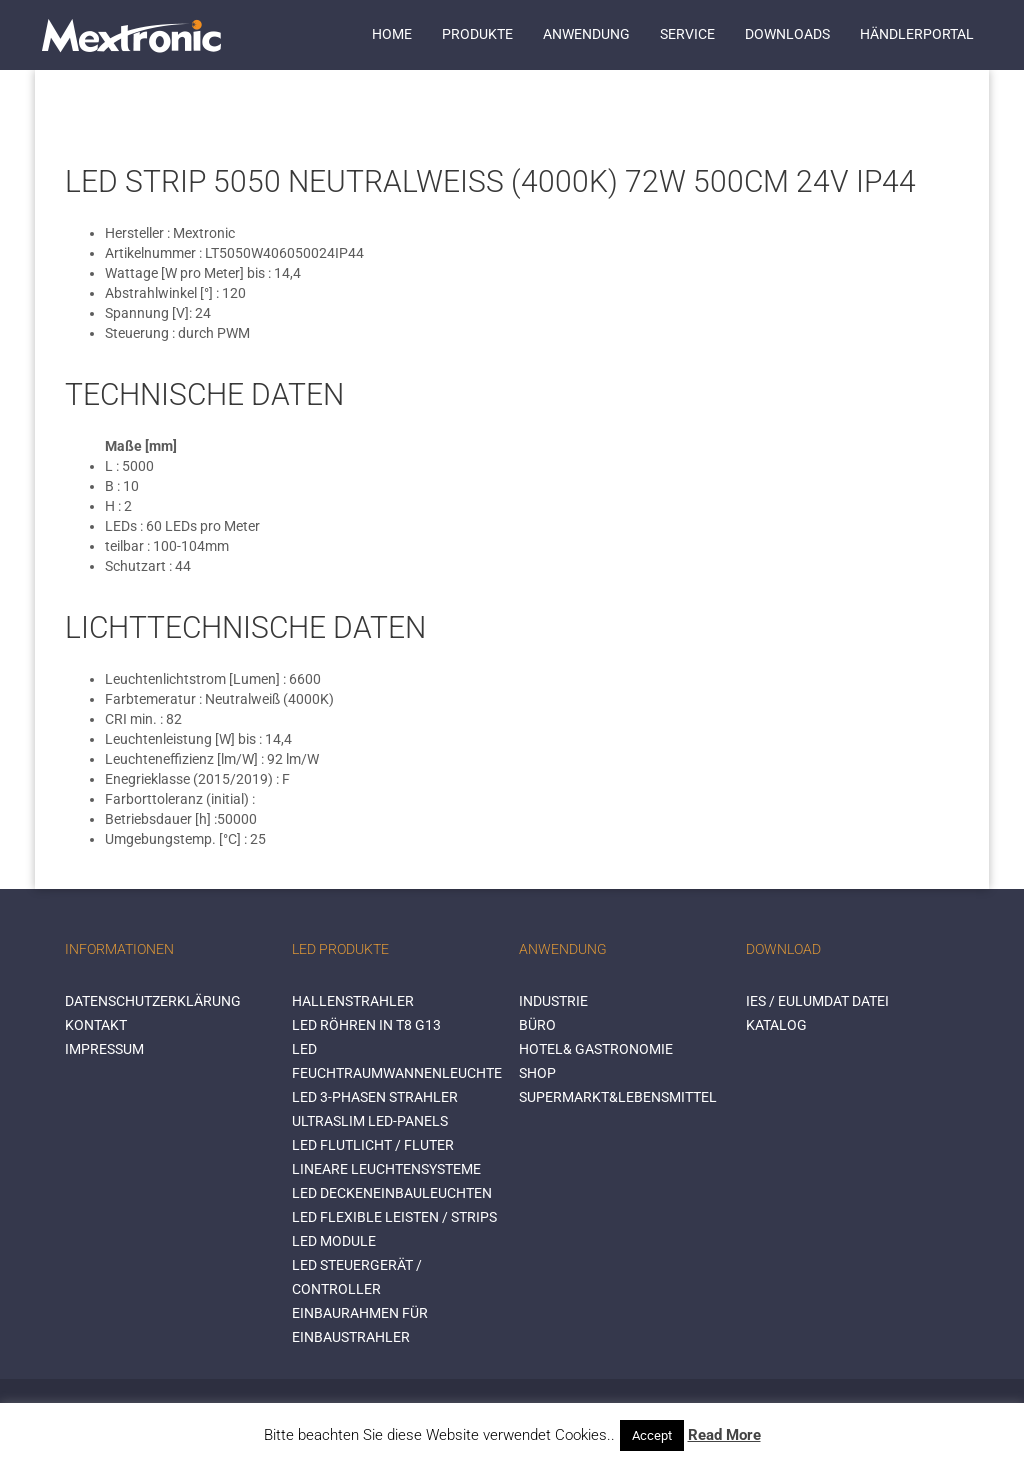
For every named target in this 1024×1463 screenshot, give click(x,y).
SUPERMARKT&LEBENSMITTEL (618, 1097)
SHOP (537, 1073)
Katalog (776, 1025)
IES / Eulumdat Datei (817, 1001)
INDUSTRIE (553, 1001)
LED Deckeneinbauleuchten (392, 1193)
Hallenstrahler (353, 1001)
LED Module (334, 1241)
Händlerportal (917, 34)
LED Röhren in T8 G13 (366, 1025)
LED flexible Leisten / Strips (394, 1217)
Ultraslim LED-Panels (370, 1121)
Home (392, 34)
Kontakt (96, 1025)
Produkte (477, 34)
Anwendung (586, 34)
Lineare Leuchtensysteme (386, 1169)
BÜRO (537, 1025)
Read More (724, 1435)
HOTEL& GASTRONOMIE (596, 1049)
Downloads (787, 34)
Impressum (104, 1049)
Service (687, 34)
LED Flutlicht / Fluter (373, 1145)
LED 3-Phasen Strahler (375, 1097)
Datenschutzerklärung (153, 1001)
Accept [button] (652, 1435)
